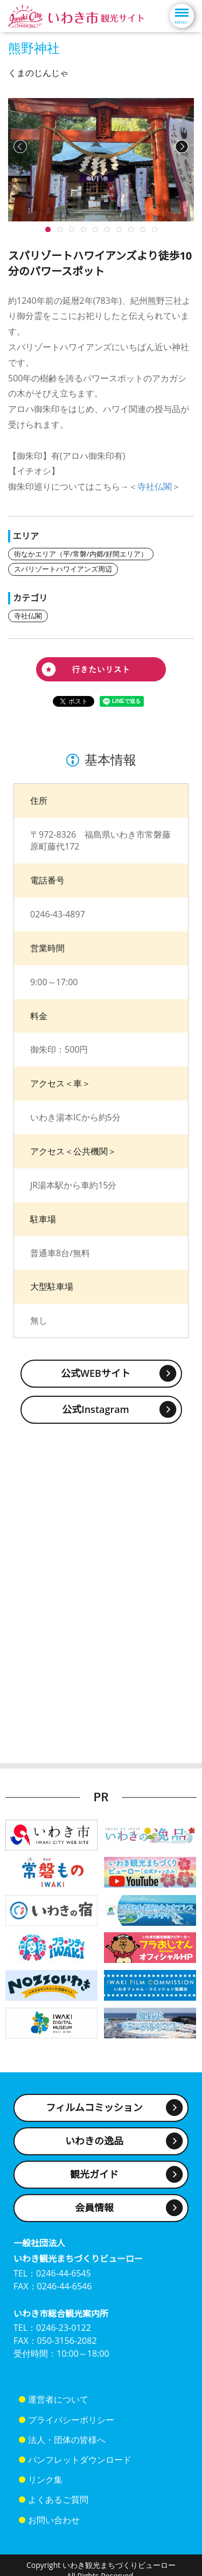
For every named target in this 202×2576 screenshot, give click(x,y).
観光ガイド (94, 2174)
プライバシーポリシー (71, 2420)
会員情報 (94, 2207)
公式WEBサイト (95, 1373)
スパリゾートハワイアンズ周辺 (63, 569)
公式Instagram (95, 1409)
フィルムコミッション (94, 2107)
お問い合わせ (54, 2520)
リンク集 (45, 2480)
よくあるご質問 (58, 2499)
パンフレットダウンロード (79, 2460)
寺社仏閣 (154, 486)
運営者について (58, 2399)
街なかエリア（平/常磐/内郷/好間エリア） (81, 554)
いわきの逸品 (94, 2140)
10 (48, 229)
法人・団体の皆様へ (67, 2440)
